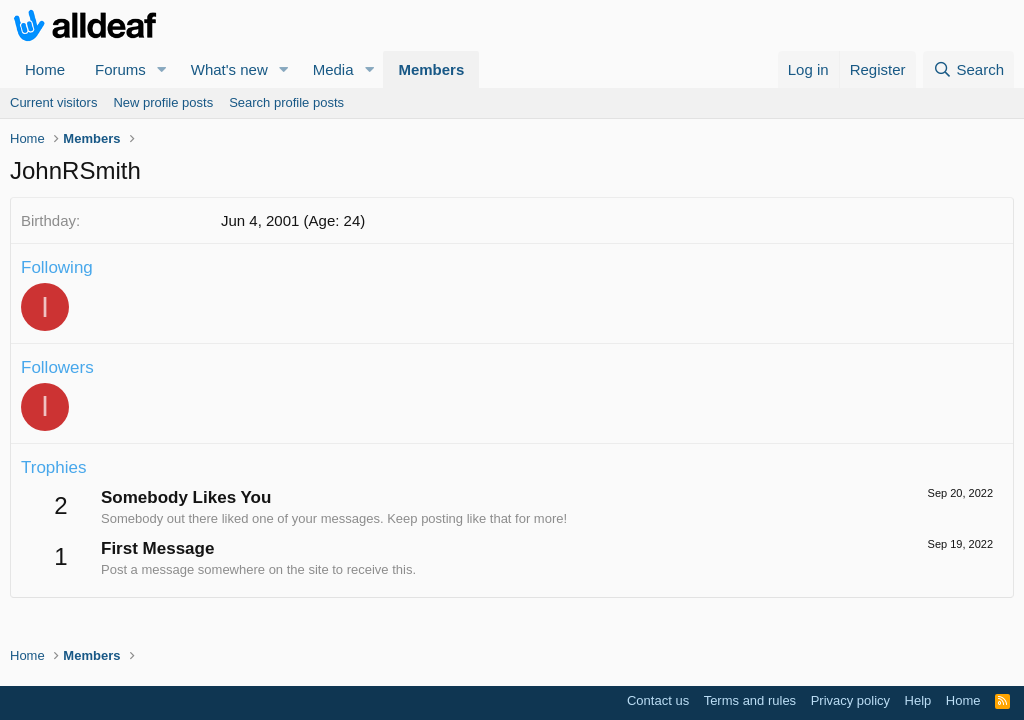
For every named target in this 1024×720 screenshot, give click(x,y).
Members (431, 69)
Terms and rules (750, 700)
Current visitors (53, 102)
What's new (229, 69)
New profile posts (163, 102)
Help (918, 700)
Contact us (658, 700)
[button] (162, 69)
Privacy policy (850, 700)
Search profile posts (286, 102)
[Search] (968, 69)
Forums (120, 69)
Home (45, 69)
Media (333, 69)
